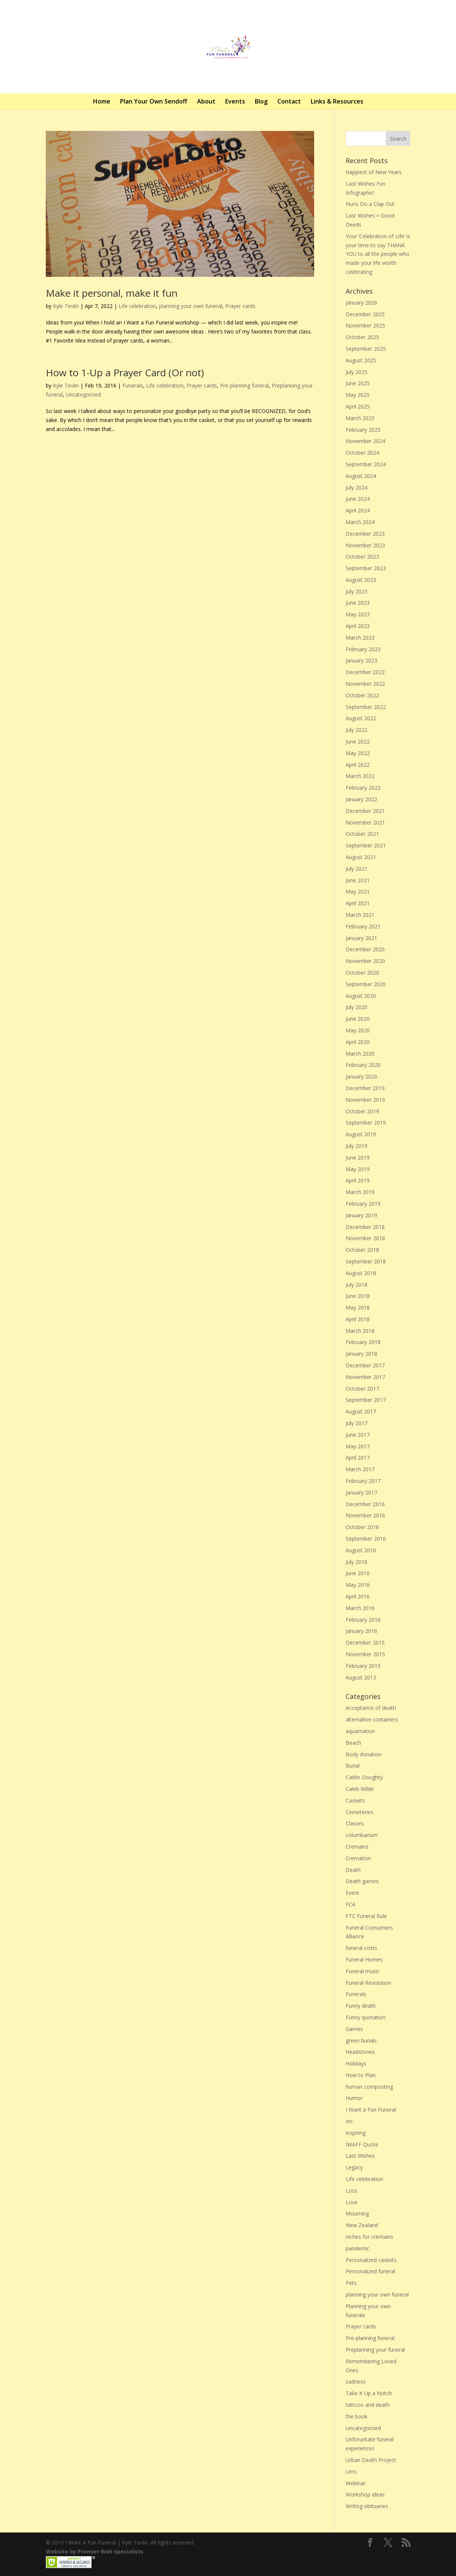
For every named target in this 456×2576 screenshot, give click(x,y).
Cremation (358, 1858)
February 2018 (363, 1342)
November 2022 (365, 683)
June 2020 (358, 1018)
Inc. (350, 2121)
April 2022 (358, 764)
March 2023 (360, 637)
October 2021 (362, 833)
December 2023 (365, 533)
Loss (351, 2190)
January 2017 (361, 1492)
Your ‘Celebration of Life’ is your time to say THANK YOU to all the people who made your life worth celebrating (378, 254)
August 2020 (361, 995)
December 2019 (365, 1088)
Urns (351, 2471)
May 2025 (358, 394)
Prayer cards (240, 305)
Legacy (354, 2167)
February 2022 (363, 787)
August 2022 (361, 718)
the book (356, 2416)
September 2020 (366, 984)
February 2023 (363, 649)
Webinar (356, 2483)
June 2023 (358, 602)
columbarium (362, 1834)
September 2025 (366, 348)
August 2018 (361, 1273)
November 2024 (365, 441)
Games (354, 2028)
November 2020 (365, 960)
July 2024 (356, 487)
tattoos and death (368, 2404)
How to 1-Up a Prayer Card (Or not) (125, 372)
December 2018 (365, 1226)
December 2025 (365, 314)
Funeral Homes (364, 1959)
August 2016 (361, 1550)
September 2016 (366, 1538)
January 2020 (361, 1076)
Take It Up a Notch (369, 2393)
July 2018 (356, 1284)
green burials (361, 2040)
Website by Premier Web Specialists (94, 2551)
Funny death (361, 2005)
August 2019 (361, 1134)
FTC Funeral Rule (366, 1916)
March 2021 (360, 914)
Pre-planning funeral (244, 385)
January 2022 (361, 799)
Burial (353, 1765)
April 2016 (358, 1596)
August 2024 (361, 475)
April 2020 (358, 1041)
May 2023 (358, 614)
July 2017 (356, 1423)
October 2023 (362, 556)
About (206, 101)
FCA (350, 1904)
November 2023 (365, 545)
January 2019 (361, 1215)
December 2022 (365, 672)
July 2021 (356, 868)
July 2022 (356, 729)
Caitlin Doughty (364, 1777)
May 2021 (358, 891)
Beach (353, 1742)
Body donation (364, 1754)
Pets (351, 2282)
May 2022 (358, 753)
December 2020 (365, 949)
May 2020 (358, 1030)
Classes (355, 1823)
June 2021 (358, 880)
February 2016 (363, 1619)
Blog (261, 101)
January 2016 (361, 1630)
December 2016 (365, 1504)
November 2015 (365, 1654)
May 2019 (358, 1169)
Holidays (356, 2063)
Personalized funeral (370, 2271)
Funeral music (362, 1971)
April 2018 (358, 1319)
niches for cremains (369, 2236)
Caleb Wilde (360, 1788)
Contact (289, 101)
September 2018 (366, 1261)
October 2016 (362, 1527)
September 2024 (366, 464)
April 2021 (358, 903)
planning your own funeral (190, 305)
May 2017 (358, 1446)
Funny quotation (365, 2017)
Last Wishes (360, 2155)
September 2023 (366, 568)
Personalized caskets (371, 2260)
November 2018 (365, 1238)
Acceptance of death (371, 1707)
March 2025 (360, 418)
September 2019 (366, 1122)
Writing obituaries (367, 2506)
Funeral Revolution (368, 1982)
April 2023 (358, 625)
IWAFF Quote (362, 2144)
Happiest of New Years (374, 172)
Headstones (360, 2051)
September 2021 (366, 845)
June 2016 (358, 1573)
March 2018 (360, 1330)
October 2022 (362, 695)
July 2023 (356, 591)
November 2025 (365, 325)
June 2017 (358, 1434)
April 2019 (358, 1180)
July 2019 (356, 1145)
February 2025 (363, 429)
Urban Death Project (371, 2459)
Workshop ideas (365, 2494)
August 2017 (361, 1411)
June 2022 (358, 741)
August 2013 (361, 1677)
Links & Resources (337, 101)
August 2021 (361, 857)
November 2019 (365, 1099)
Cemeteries (359, 1812)
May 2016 (358, 1584)
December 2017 (365, 1365)
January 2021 (361, 938)
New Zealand (362, 2225)
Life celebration (137, 305)
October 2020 (362, 972)
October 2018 (362, 1249)
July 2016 (356, 1561)
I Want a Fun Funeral (371, 2109)
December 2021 (365, 810)
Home (101, 101)
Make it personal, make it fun (112, 293)
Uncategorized (83, 394)
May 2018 (358, 1307)
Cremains (357, 1846)
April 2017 (358, 1457)
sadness (356, 2381)
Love (352, 2202)
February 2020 (363, 1064)
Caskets (355, 1800)
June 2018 (358, 1295)
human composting (369, 2086)
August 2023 (361, 579)
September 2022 (366, 706)
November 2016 (365, 1515)
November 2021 (365, 822)
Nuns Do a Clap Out (370, 203)
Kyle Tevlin (66, 305)
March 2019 (360, 1192)
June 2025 (358, 383)
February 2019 (363, 1203)
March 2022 (360, 776)
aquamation (360, 1731)
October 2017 (362, 1388)
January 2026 (361, 302)
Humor (354, 2097)
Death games (362, 1881)
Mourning (357, 2213)
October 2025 (362, 337)
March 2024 (360, 522)
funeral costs (361, 1947)
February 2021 (363, 926)
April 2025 (358, 406)
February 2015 (363, 1665)
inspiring (356, 2132)
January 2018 (361, 1353)
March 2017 (360, 1469)
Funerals (132, 385)
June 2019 (358, 1157)
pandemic (357, 2248)
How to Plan (361, 2075)
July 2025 (356, 372)
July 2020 (356, 1007)
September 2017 (366, 1399)
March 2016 (360, 1608)
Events (235, 101)
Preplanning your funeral (375, 2349)
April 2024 (358, 510)
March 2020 (360, 1053)
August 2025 (361, 360)
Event (352, 1892)
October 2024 (362, 452)
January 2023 (361, 660)
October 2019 (362, 1111)
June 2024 (358, 498)
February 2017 (363, 1480)
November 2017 (365, 1376)
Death (353, 1869)
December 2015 (365, 1642)
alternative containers (372, 1719)
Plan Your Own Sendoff (153, 101)
